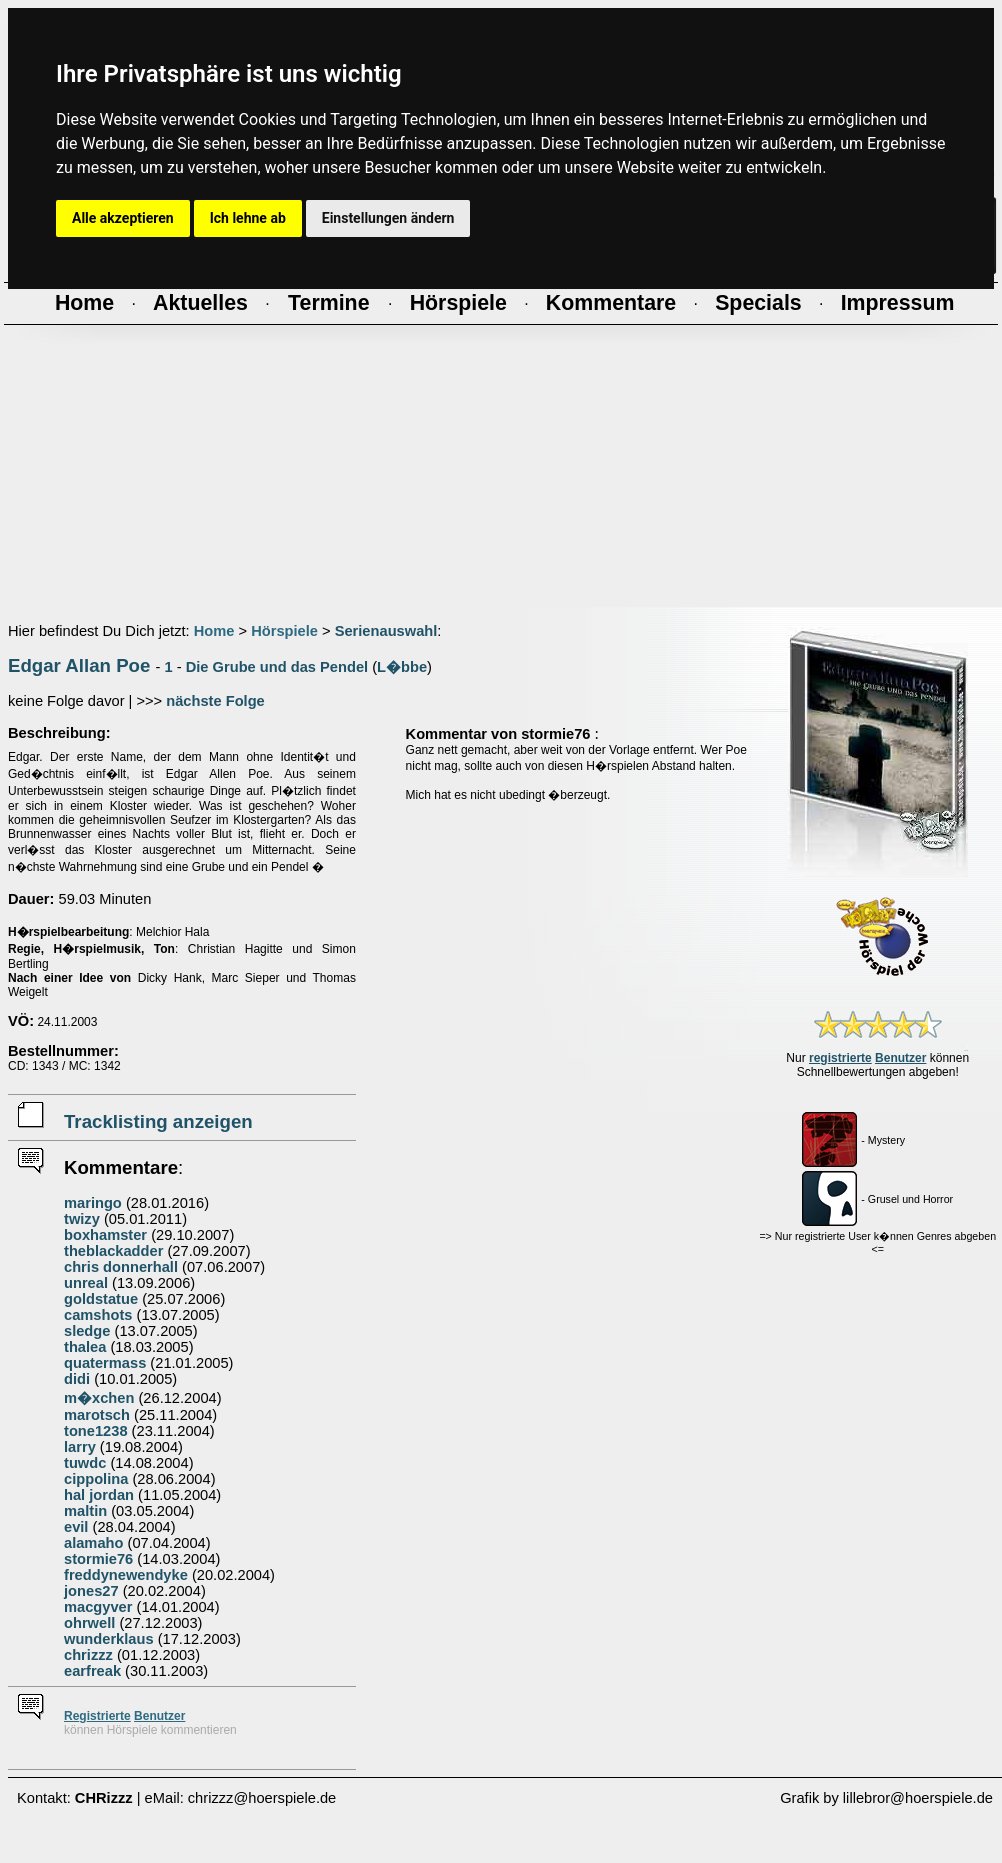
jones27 (91, 1591)
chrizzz (88, 1655)
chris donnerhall (121, 1267)
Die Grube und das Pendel (277, 667)
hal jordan (99, 1495)
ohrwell (89, 1623)
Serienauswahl (386, 631)
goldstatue (101, 1299)
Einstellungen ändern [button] (388, 218)
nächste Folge (215, 701)
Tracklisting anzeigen (158, 1121)
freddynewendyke (126, 1575)
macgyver (98, 1607)
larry (80, 1447)
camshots (98, 1315)
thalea (85, 1347)
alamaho (93, 1543)
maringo (93, 1203)
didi (77, 1379)
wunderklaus (109, 1639)
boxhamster (105, 1235)
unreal (86, 1283)
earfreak (92, 1671)
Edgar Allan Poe (79, 665)
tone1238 (96, 1431)
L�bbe (402, 667)
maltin (85, 1511)
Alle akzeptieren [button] (123, 218)
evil (76, 1527)
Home (214, 631)
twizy (82, 1219)
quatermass (105, 1363)
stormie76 (98, 1559)
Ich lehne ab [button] (248, 218)
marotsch (97, 1415)
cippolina (96, 1479)
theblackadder (113, 1251)
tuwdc (85, 1463)
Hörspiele (284, 631)
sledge (87, 1331)
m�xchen (99, 1398)
